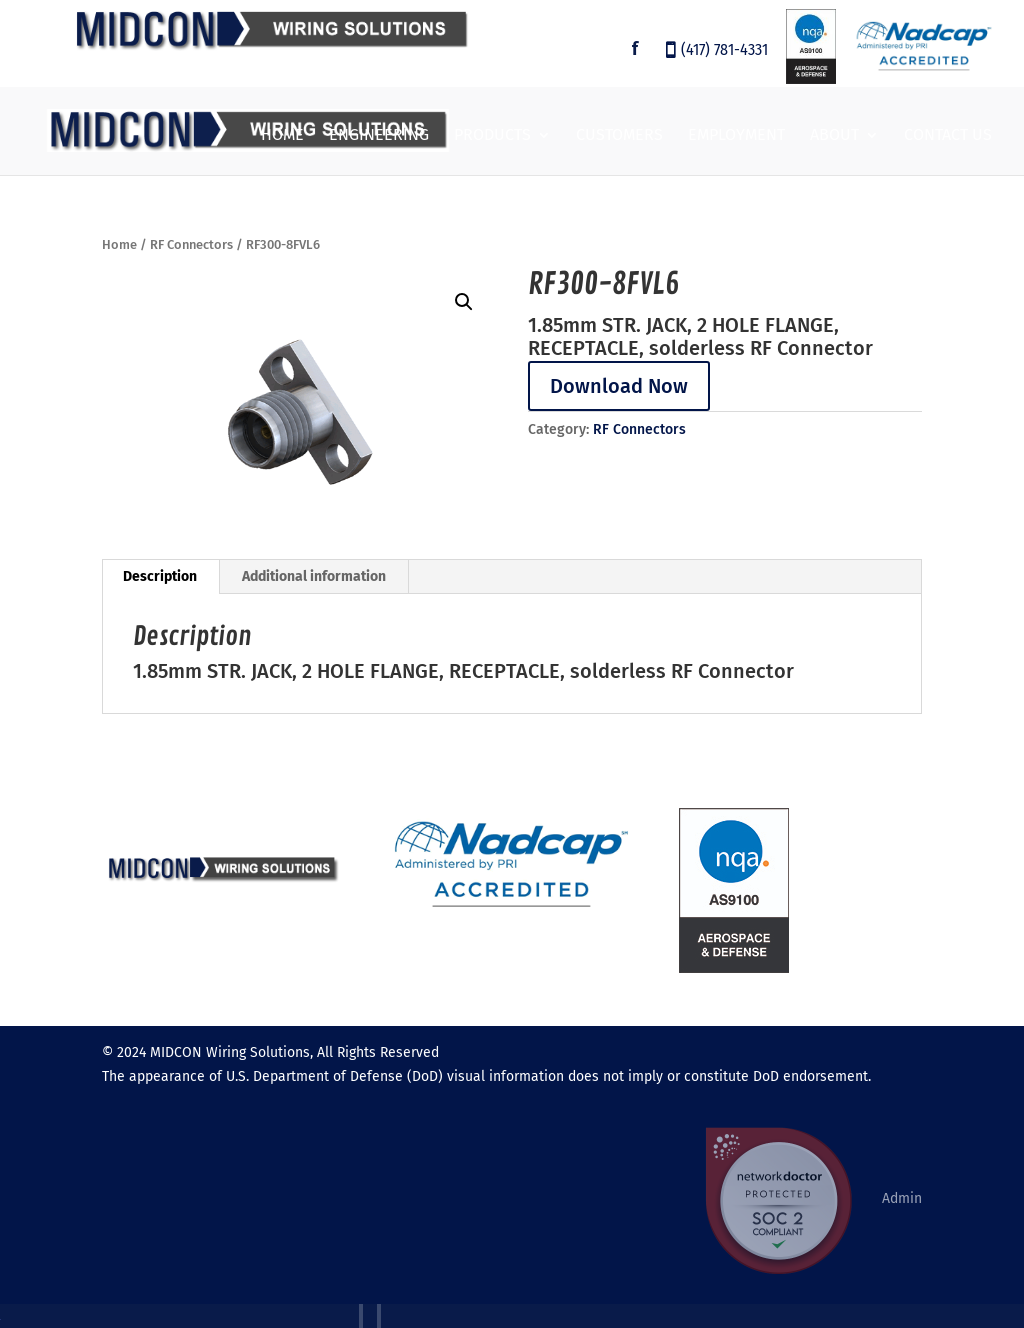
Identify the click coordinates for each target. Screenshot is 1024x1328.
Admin (902, 1198)
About (834, 136)
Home (282, 136)
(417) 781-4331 (724, 51)
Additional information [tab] (314, 576)
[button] (464, 302)
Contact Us (948, 136)
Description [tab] (160, 576)
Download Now (619, 386)
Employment (736, 136)
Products (492, 136)
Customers (619, 136)
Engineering (379, 136)
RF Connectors (191, 244)
